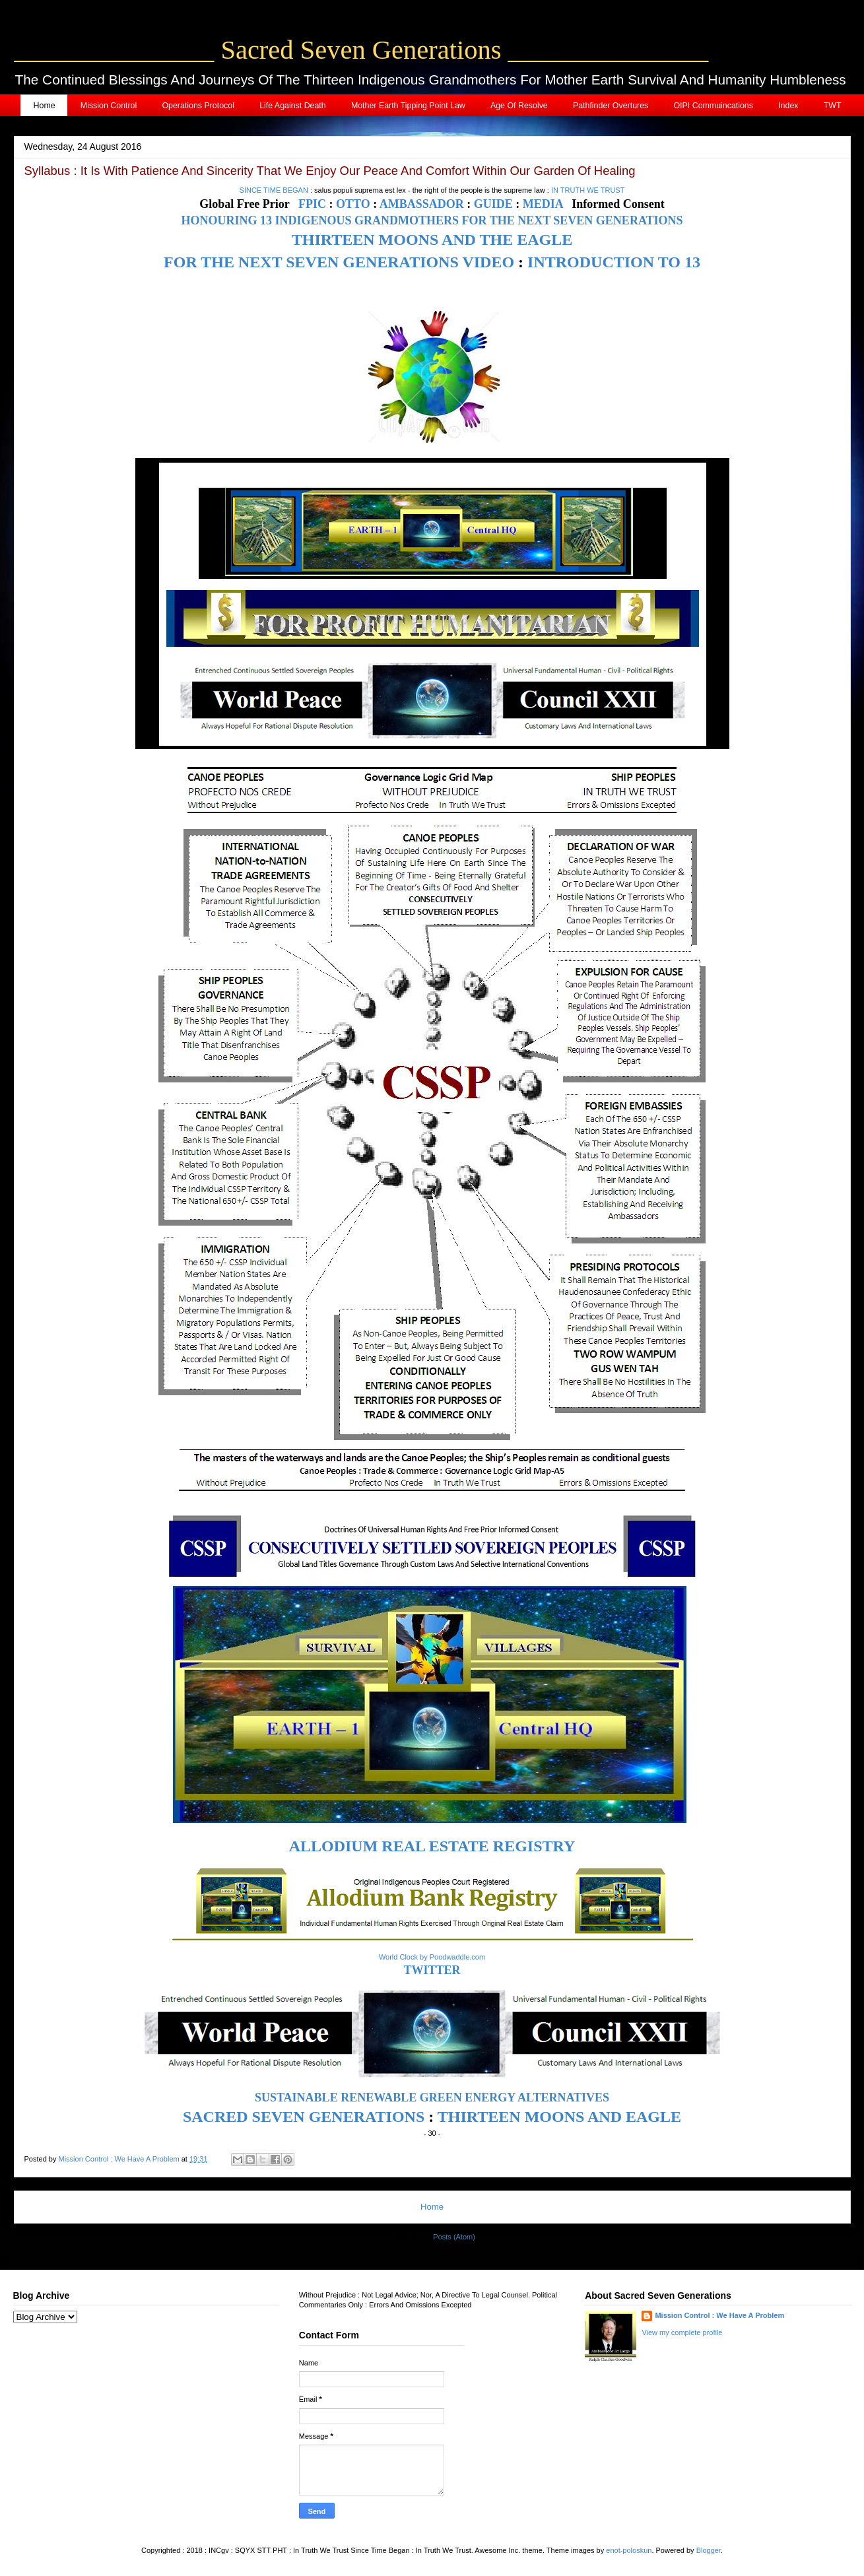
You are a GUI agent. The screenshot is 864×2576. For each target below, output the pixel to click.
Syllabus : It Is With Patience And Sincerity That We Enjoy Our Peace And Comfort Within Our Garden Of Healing (330, 171)
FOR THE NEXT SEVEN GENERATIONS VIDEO (339, 262)
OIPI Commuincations (713, 105)
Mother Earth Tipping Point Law (408, 105)
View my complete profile (682, 2332)
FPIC (312, 204)
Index (788, 105)
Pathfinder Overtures (610, 105)
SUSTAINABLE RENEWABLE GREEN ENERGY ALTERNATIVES (432, 2097)
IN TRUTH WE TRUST (587, 190)
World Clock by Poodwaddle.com (432, 1957)
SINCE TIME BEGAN (274, 190)
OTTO (353, 204)
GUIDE (493, 204)
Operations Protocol (198, 105)
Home (44, 105)
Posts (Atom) (454, 2237)
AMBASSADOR (422, 204)
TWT (833, 105)
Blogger (708, 2550)
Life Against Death (292, 105)
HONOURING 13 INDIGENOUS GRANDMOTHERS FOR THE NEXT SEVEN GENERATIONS (431, 220)
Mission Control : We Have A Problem (719, 2315)
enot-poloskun (628, 2550)
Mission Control (109, 105)
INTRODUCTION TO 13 (613, 262)
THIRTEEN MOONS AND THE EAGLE (432, 239)
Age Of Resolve (519, 105)
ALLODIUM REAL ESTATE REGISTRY (432, 1846)
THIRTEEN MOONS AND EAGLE (559, 2116)
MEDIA (543, 204)
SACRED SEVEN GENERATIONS (303, 2116)
